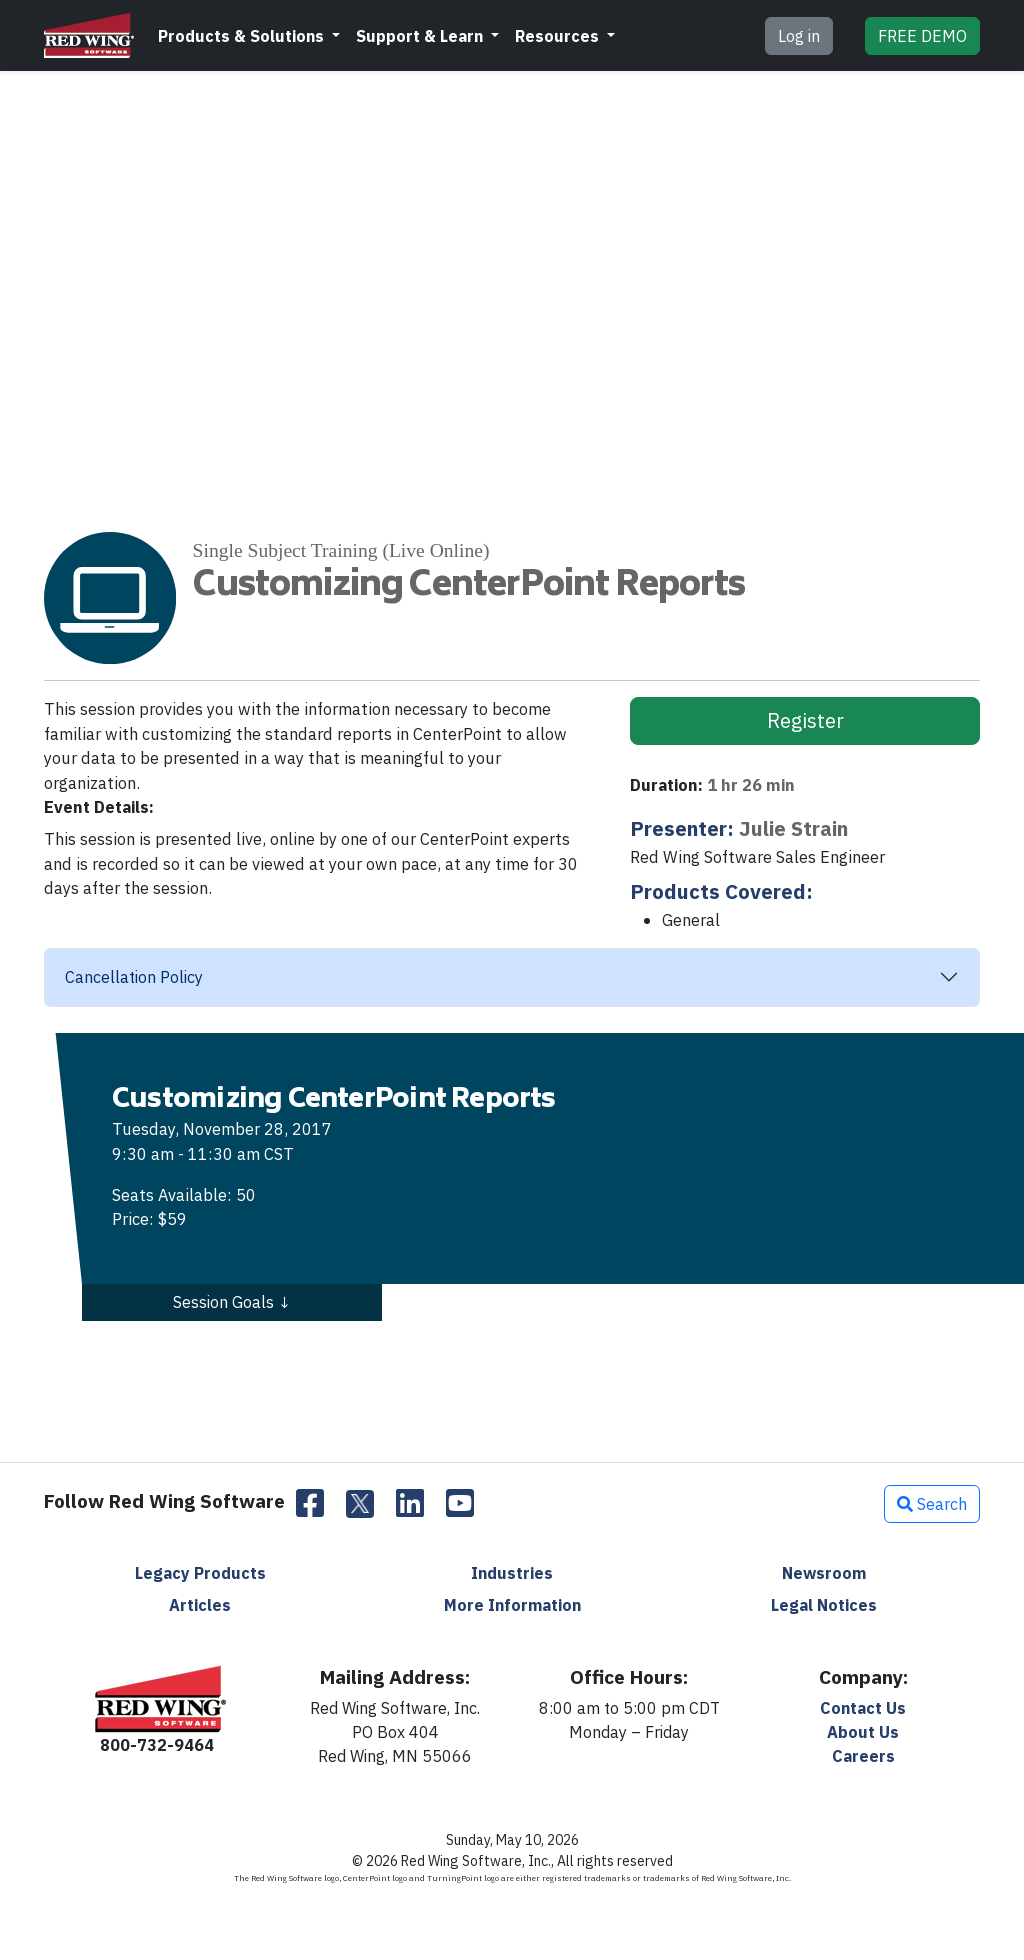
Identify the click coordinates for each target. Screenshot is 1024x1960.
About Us (863, 1732)
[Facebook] (310, 1504)
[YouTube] (460, 1504)
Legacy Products (200, 1573)
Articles (200, 1605)
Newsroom (824, 1573)
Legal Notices (824, 1605)
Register (805, 720)
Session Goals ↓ (232, 1302)
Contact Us (863, 1708)
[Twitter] (360, 1504)
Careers (863, 1756)
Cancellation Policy (134, 977)
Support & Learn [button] (421, 36)
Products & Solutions (243, 36)
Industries (512, 1573)
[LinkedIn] (410, 1504)
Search (932, 1504)
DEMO (922, 36)
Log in (799, 36)
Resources (559, 36)
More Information (512, 1605)
